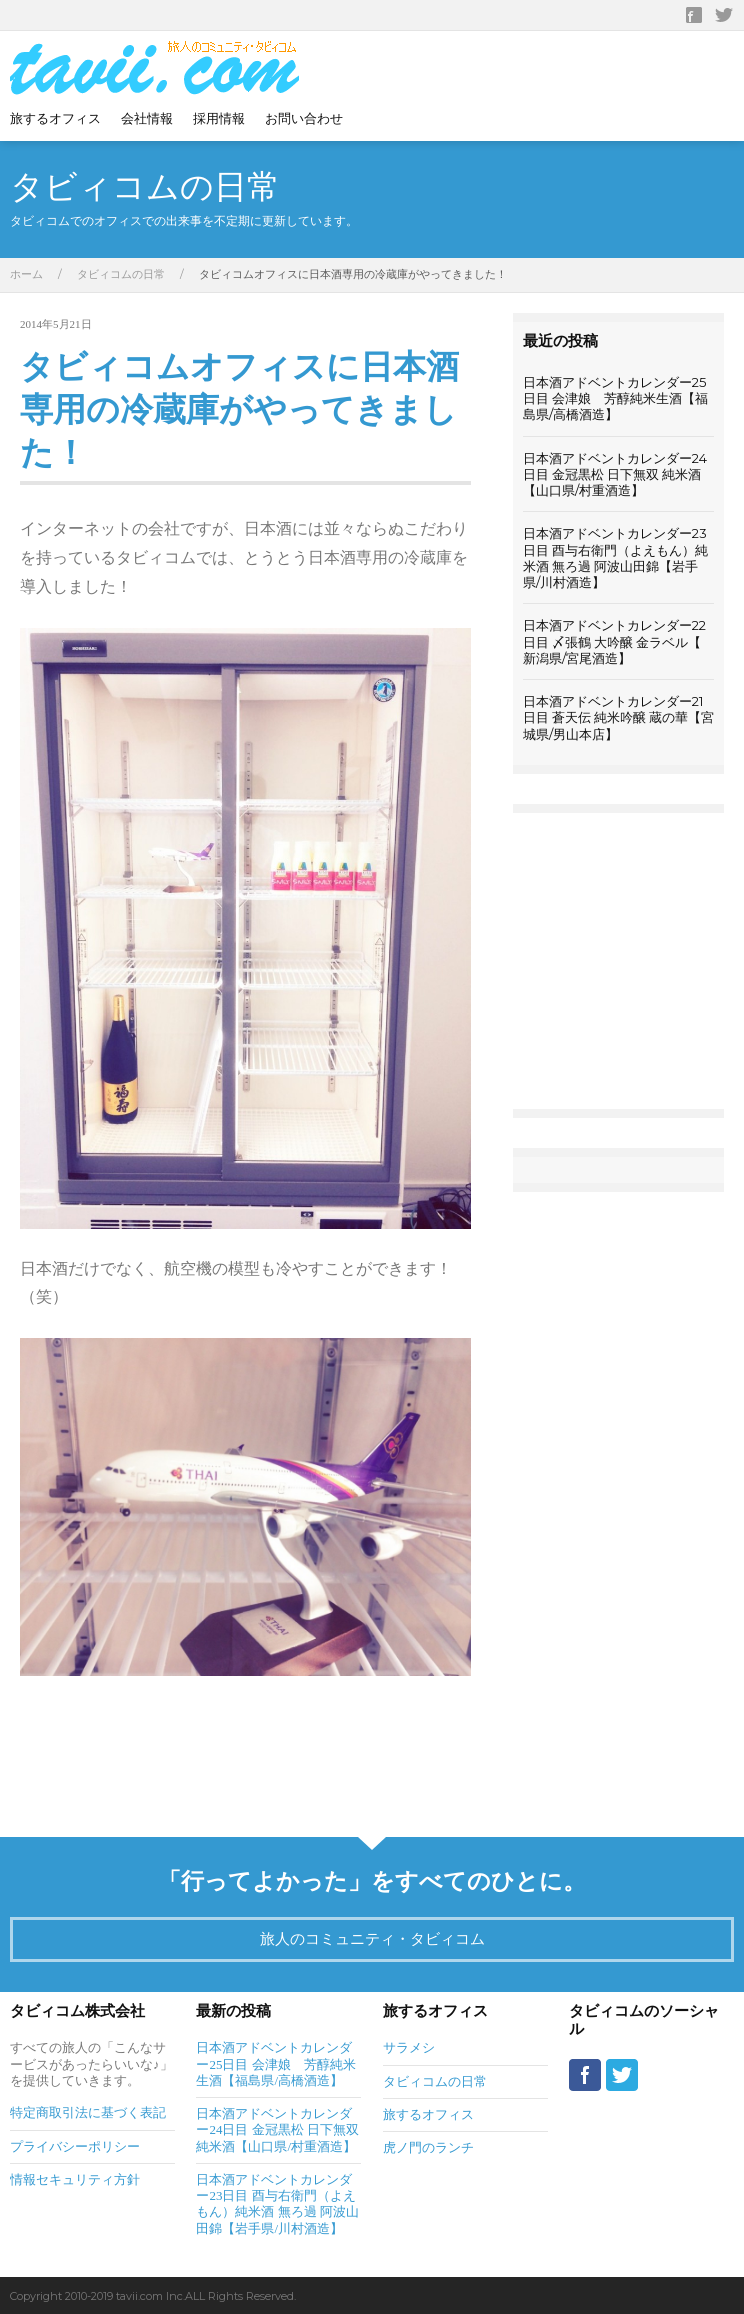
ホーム (26, 274)
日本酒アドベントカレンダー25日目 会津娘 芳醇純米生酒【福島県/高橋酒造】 (615, 398)
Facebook (694, 15)
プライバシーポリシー (75, 2146)
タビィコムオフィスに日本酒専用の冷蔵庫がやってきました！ (239, 410)
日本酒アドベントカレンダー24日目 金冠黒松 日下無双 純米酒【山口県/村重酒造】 (615, 474)
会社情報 (147, 118)
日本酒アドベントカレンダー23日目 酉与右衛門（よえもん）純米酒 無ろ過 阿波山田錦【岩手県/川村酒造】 (615, 557)
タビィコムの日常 (121, 274)
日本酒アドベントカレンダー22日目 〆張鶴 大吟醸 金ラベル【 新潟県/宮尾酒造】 (614, 641)
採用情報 (219, 118)
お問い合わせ (304, 118)
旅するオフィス (55, 118)
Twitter (724, 15)
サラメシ (409, 2047)
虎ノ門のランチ (428, 2147)
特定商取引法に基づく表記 (88, 2112)
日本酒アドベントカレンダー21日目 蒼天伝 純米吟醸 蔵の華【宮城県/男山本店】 (618, 717)
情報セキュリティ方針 (75, 2179)
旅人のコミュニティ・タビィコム (372, 1938)
